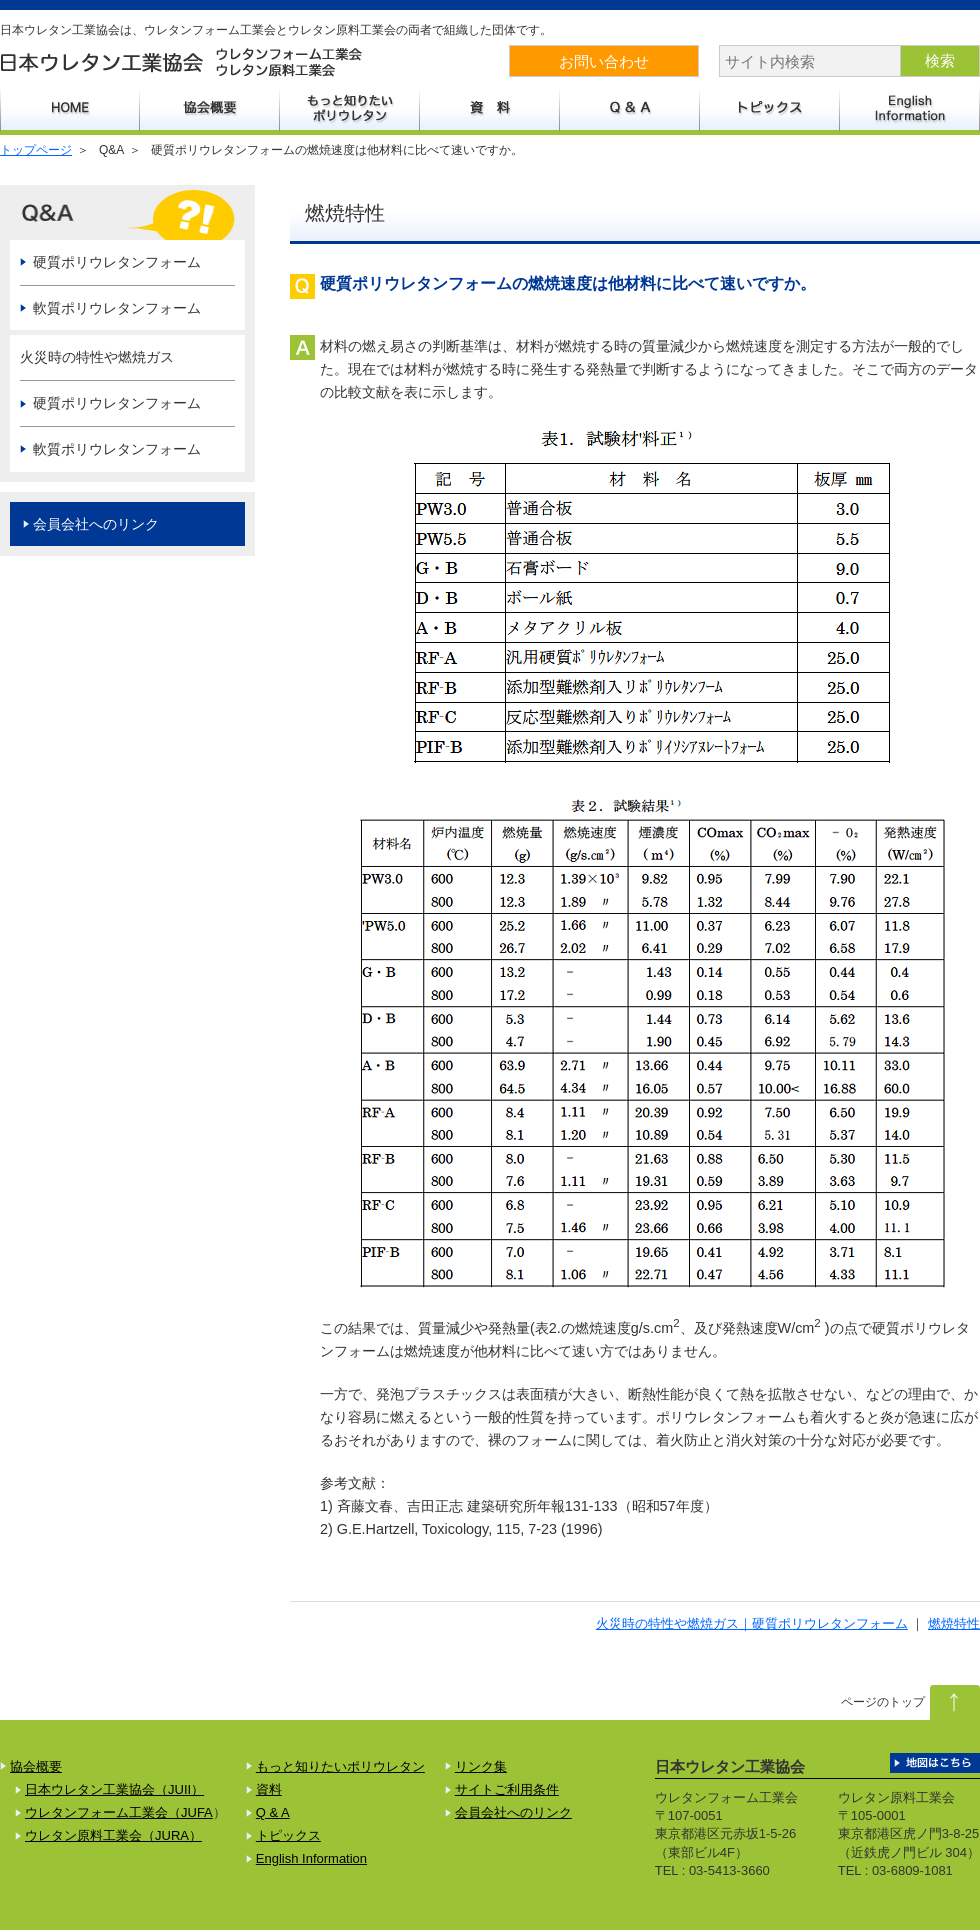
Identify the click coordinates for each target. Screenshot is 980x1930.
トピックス (770, 107)
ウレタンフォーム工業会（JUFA (119, 1812)
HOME (70, 107)
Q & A (273, 1812)
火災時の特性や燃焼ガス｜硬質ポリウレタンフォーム (752, 1623)
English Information (910, 107)
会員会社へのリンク (96, 524)
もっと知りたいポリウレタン (350, 107)
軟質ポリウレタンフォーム (117, 308)
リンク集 (481, 1766)
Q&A (630, 107)
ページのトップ (883, 1702)
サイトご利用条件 (507, 1789)
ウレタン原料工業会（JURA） (113, 1835)
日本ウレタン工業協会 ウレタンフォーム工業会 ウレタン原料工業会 (182, 62)
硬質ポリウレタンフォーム (117, 262)
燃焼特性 (954, 1623)
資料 (490, 107)
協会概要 (210, 107)
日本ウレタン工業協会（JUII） (114, 1789)
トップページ (36, 150)
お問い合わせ (604, 61)
